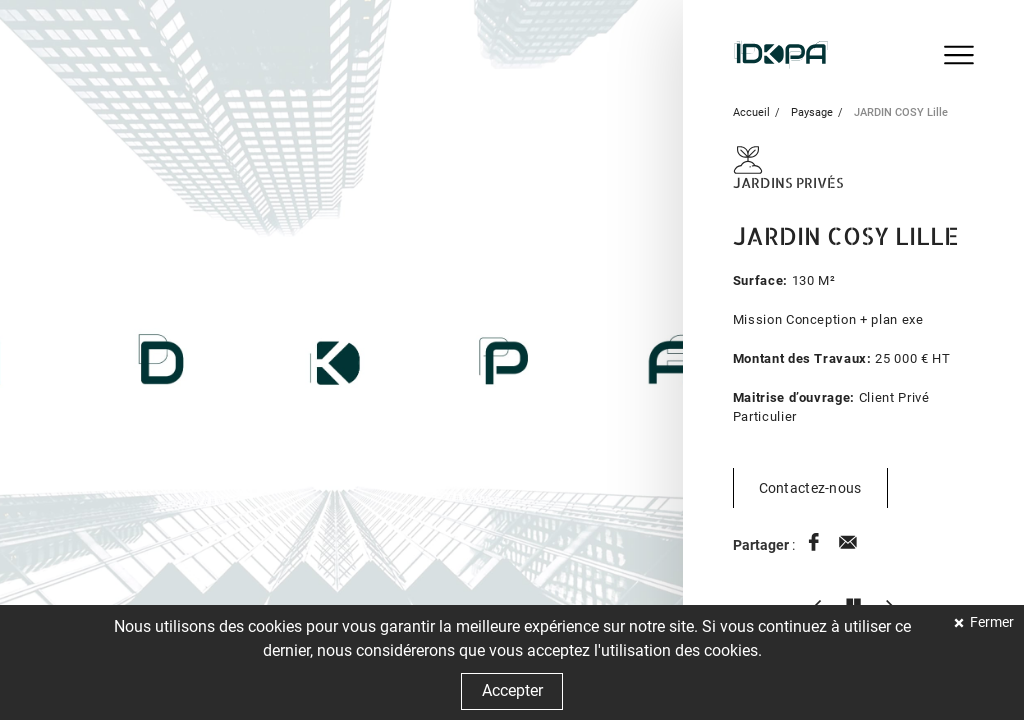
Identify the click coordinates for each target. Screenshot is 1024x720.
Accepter (512, 690)
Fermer (990, 622)
